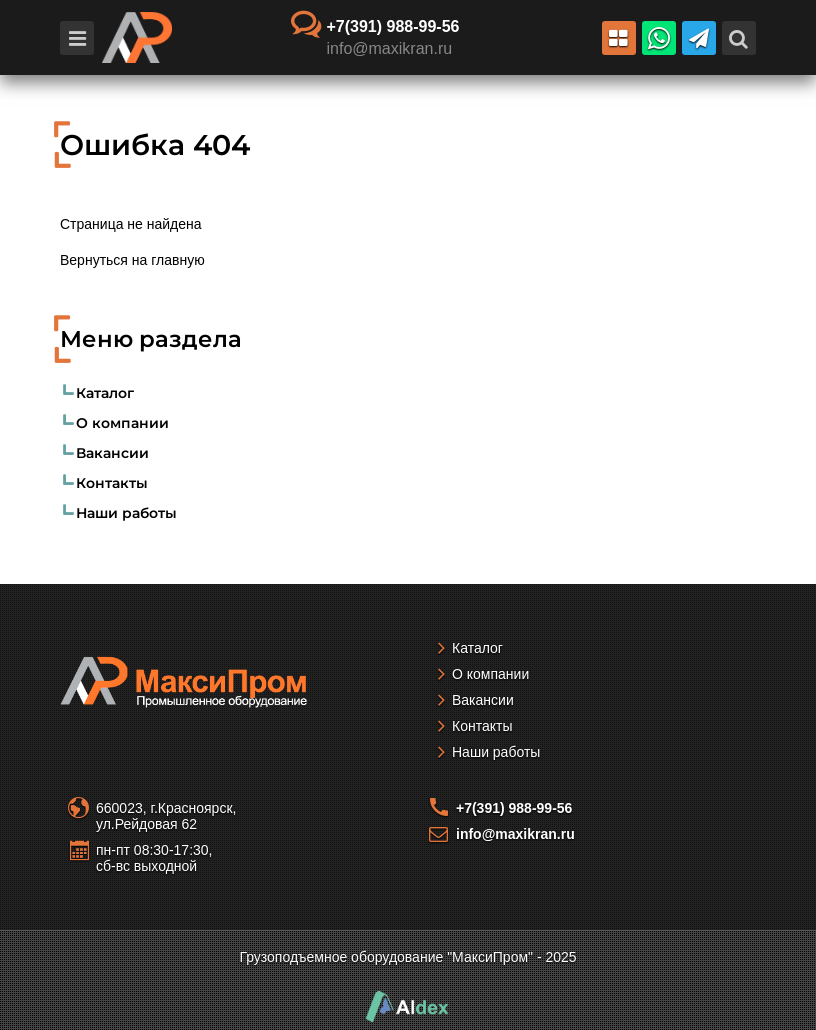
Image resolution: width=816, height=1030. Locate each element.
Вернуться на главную (132, 260)
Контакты (112, 483)
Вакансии (112, 453)
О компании (122, 423)
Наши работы (126, 513)
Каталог (105, 393)
